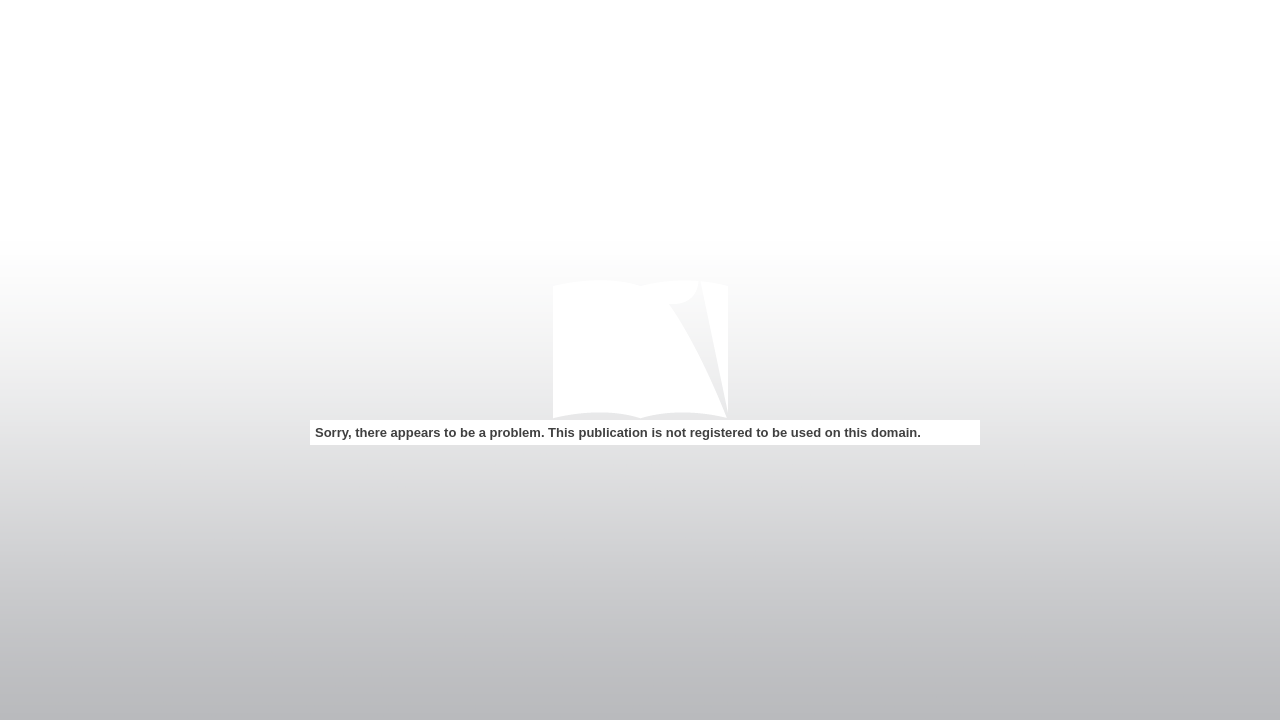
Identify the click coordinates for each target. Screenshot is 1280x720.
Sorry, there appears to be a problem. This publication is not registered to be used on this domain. (618, 432)
